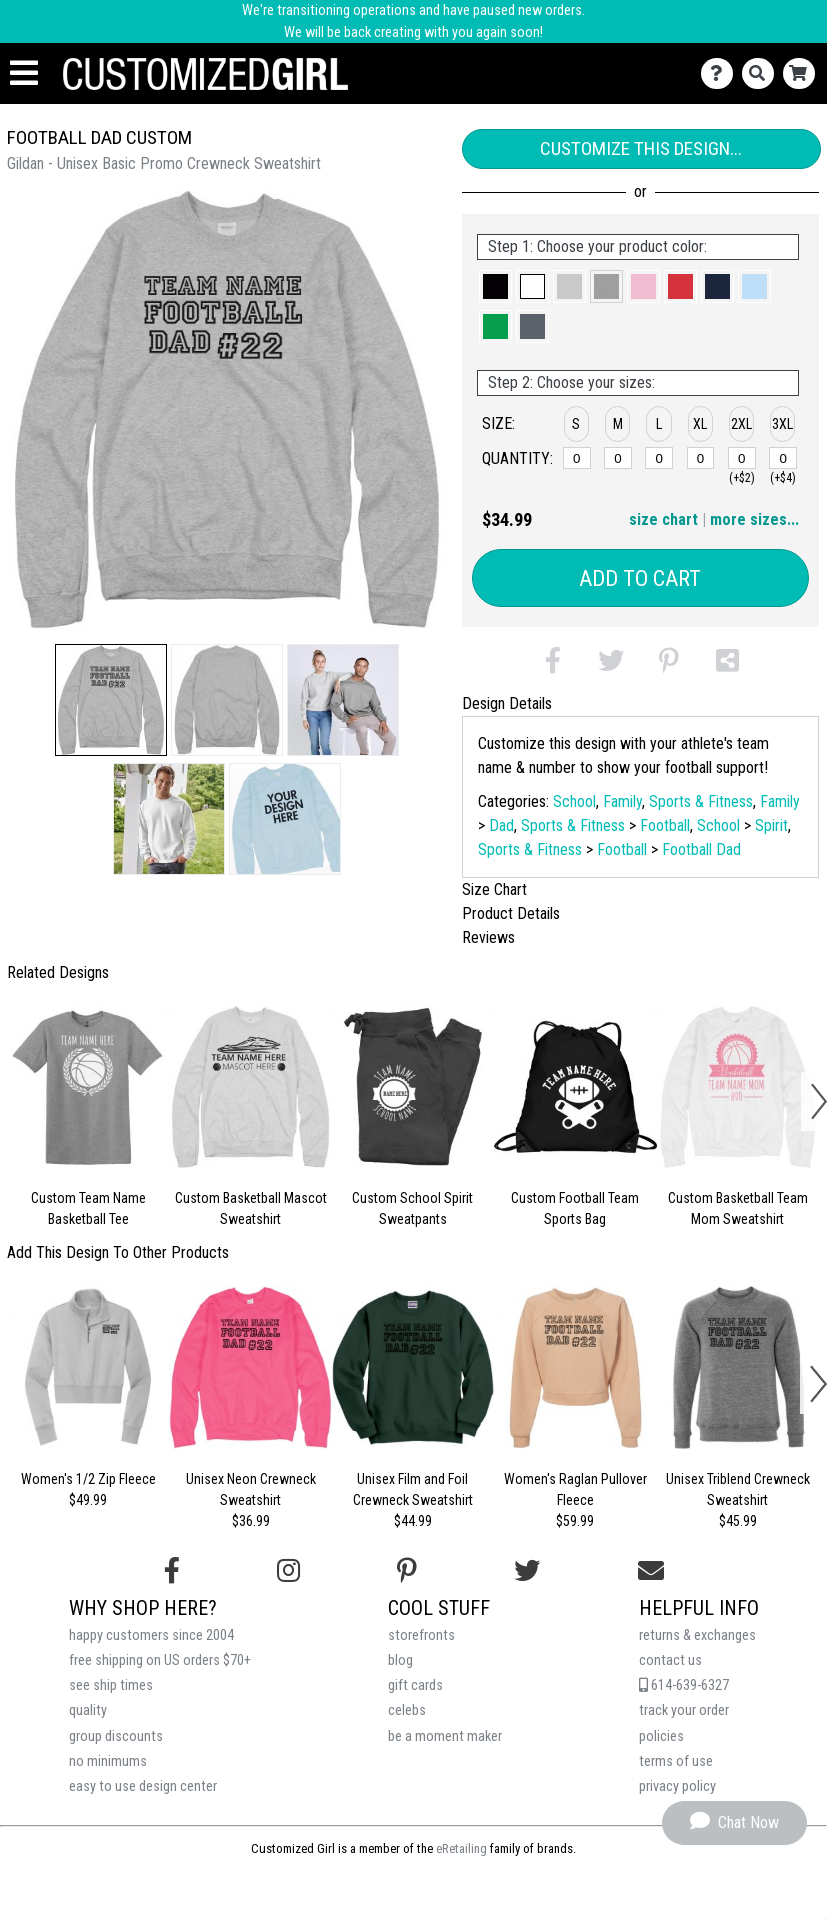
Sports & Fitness (701, 801)
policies (661, 1736)
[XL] (701, 458)
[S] (577, 458)
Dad (501, 825)
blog (400, 1660)
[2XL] (742, 458)
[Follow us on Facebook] (172, 1571)
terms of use (676, 1761)
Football (665, 825)
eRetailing (461, 1848)
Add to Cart (640, 578)
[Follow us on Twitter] (527, 1571)
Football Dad (701, 849)
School (574, 801)
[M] (618, 458)
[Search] (762, 73)
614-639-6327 (684, 1685)
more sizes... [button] (754, 519)
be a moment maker (445, 1736)
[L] (659, 458)
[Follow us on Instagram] (288, 1571)
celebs (407, 1710)
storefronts (421, 1635)
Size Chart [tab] (494, 889)
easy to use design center (143, 1786)
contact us (670, 1660)
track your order (684, 1710)
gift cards (415, 1685)
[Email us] (651, 1571)
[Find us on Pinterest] (407, 1571)
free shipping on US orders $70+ (160, 1660)
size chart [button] (663, 519)
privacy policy (677, 1786)
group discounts (116, 1736)
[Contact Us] (721, 73)
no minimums (108, 1761)
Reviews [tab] (488, 937)
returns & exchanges (697, 1635)
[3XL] (783, 458)
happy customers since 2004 (151, 1635)
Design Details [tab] (507, 703)
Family (622, 801)
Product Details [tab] (511, 913)
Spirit (771, 825)
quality (88, 1710)
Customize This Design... (641, 148)
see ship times (111, 1685)
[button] (111, 700)
